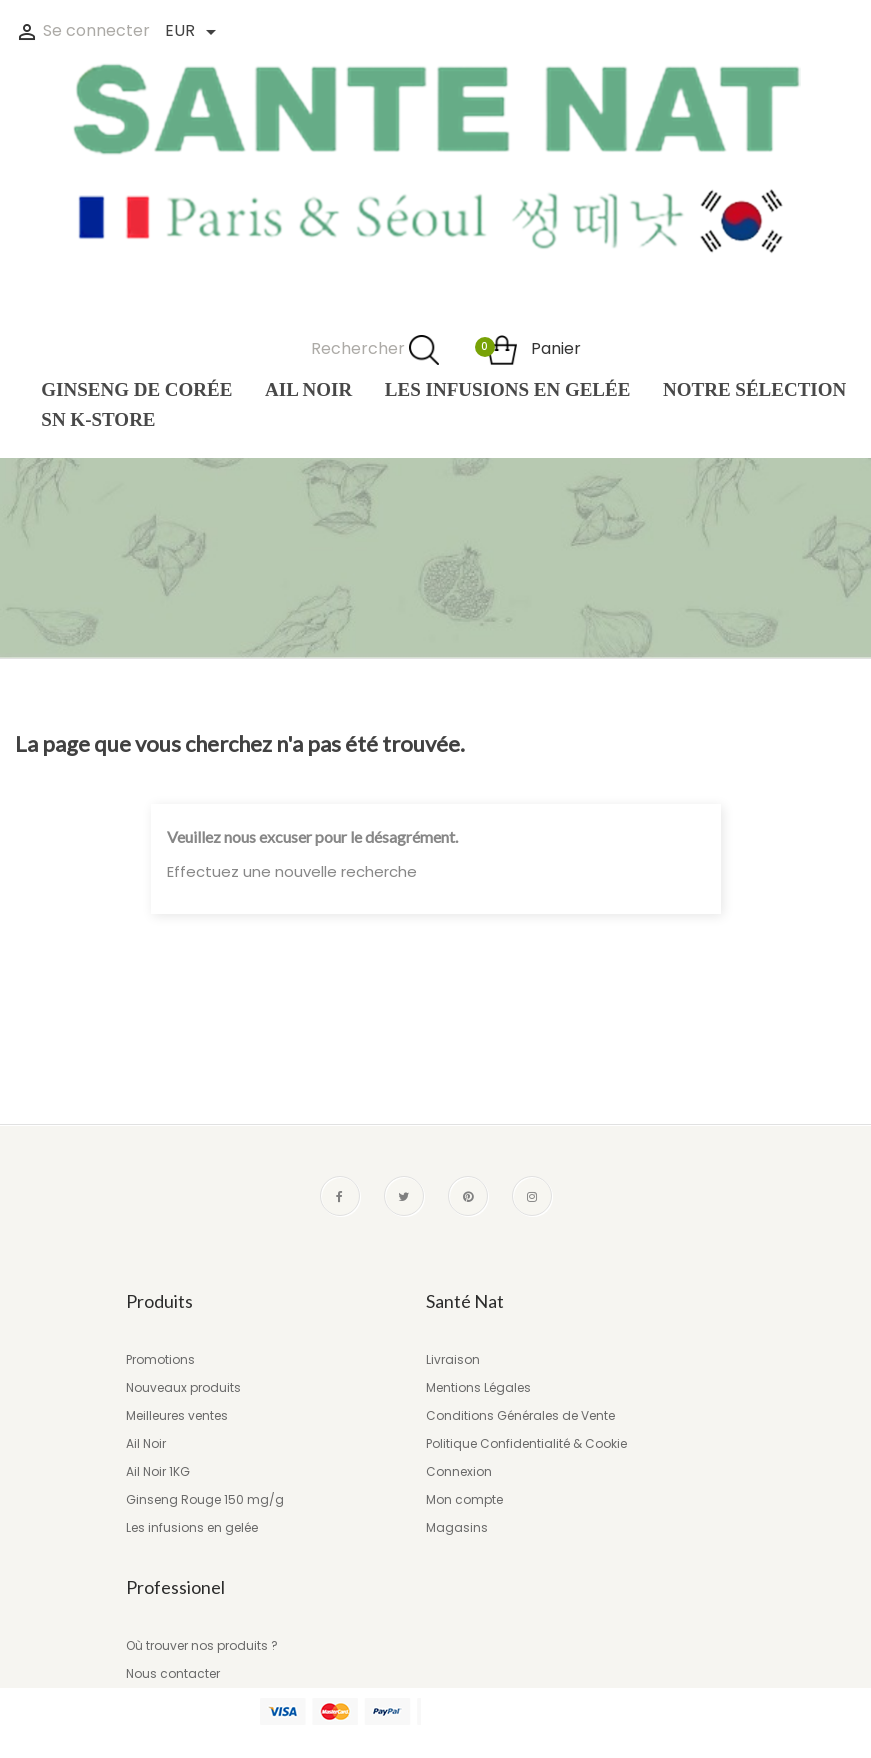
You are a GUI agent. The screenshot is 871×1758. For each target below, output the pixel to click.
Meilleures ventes (177, 1415)
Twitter (404, 1196)
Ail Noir (146, 1443)
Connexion (459, 1471)
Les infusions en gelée (192, 1527)
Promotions (160, 1359)
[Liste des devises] (189, 32)
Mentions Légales (478, 1387)
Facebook (340, 1196)
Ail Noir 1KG (158, 1471)
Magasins (457, 1527)
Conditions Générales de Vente (520, 1415)
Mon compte (464, 1499)
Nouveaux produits (183, 1387)
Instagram (532, 1196)
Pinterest (468, 1196)
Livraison (453, 1359)
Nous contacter (173, 1673)
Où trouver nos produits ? (202, 1645)
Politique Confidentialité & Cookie (526, 1443)
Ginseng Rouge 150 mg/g (205, 1499)
